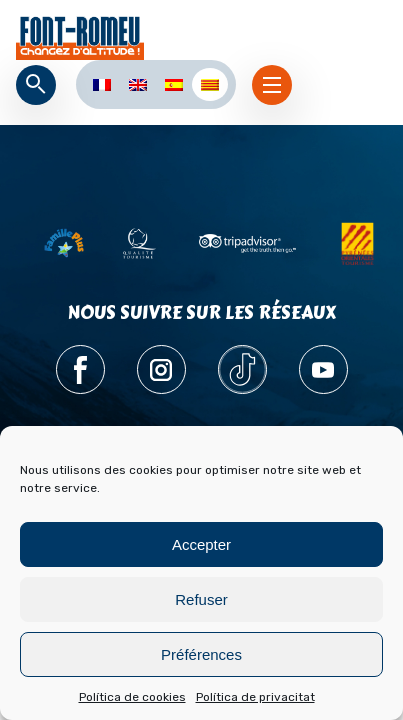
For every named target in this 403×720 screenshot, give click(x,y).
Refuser (201, 599)
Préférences (201, 654)
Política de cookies (132, 697)
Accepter (201, 544)
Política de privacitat (255, 697)
